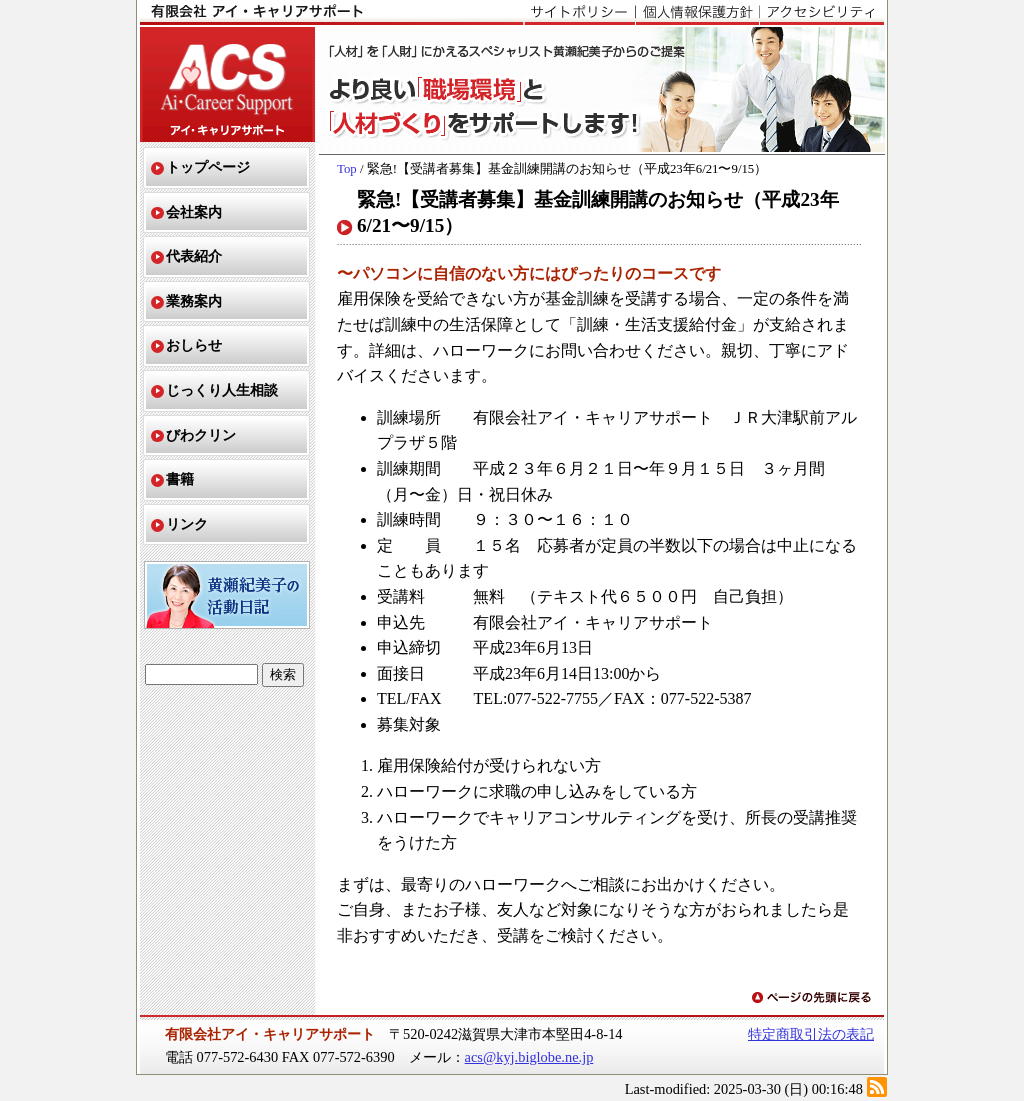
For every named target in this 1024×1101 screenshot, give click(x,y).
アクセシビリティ (821, 13)
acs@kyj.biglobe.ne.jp (529, 1057)
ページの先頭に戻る (813, 998)
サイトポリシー (579, 13)
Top (347, 169)
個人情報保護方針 (697, 13)
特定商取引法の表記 (811, 1034)
